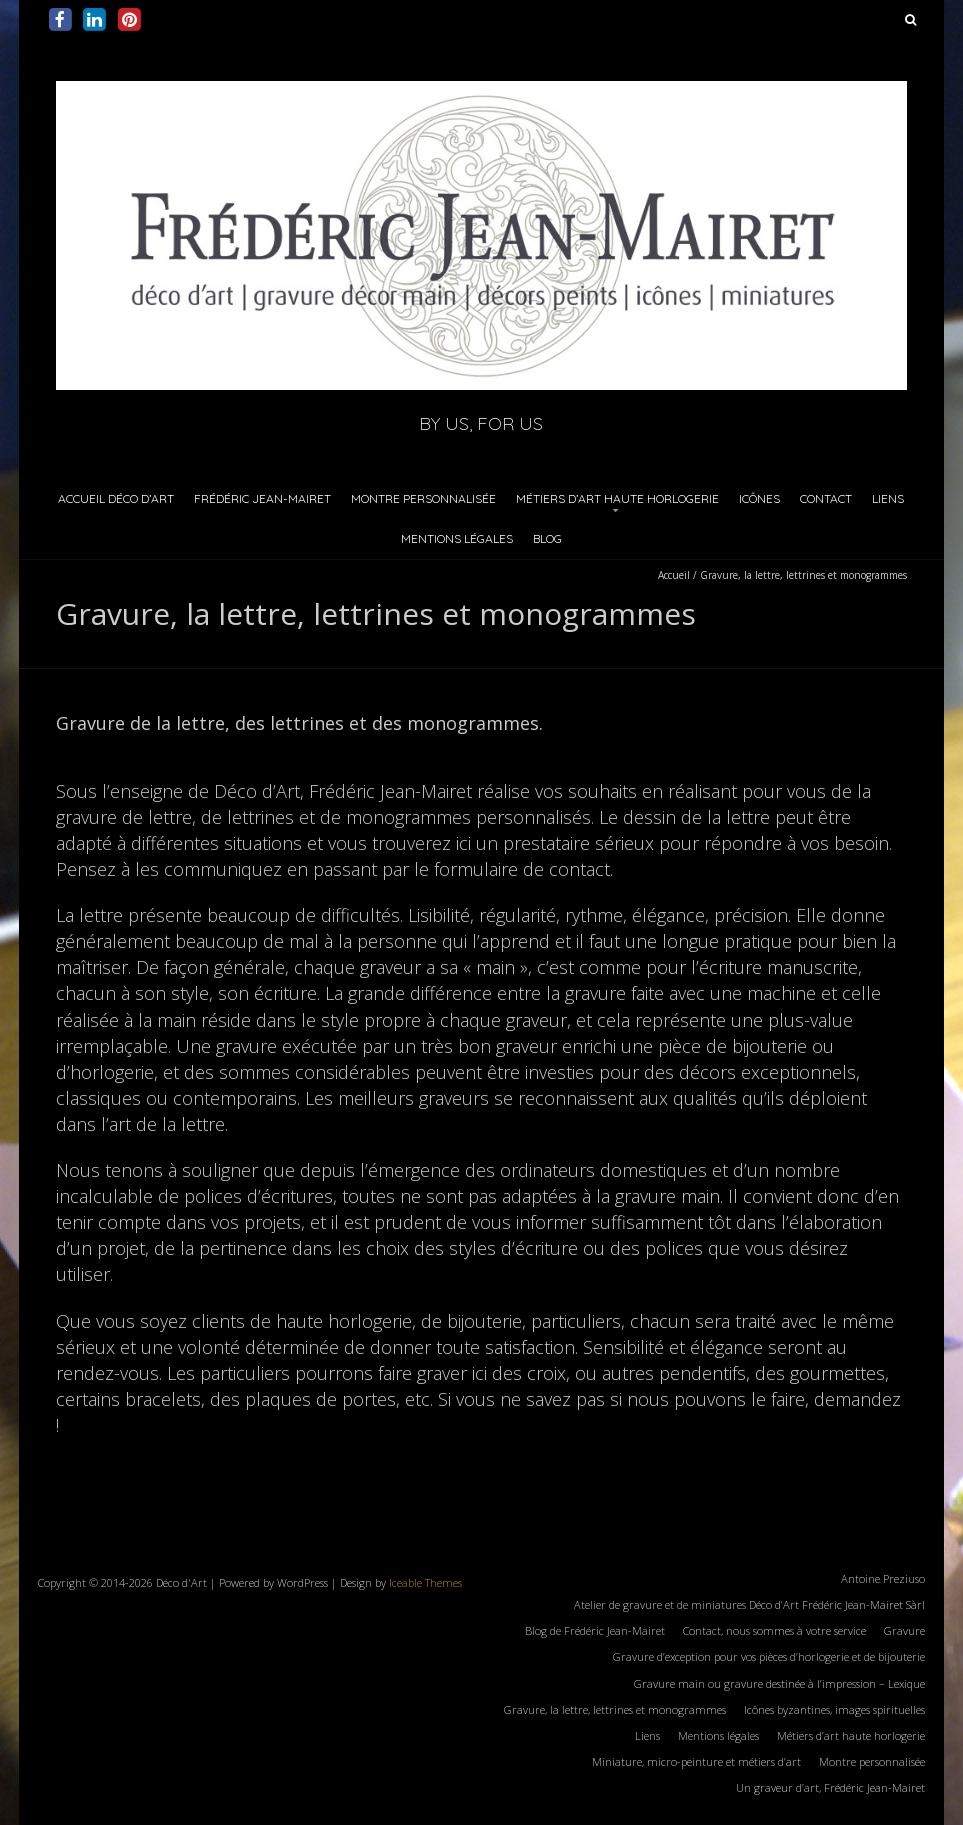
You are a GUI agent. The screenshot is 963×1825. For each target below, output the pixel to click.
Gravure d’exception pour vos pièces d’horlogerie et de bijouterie (769, 1656)
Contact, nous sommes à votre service (774, 1630)
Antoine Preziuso (883, 1578)
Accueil (674, 575)
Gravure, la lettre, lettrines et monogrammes (615, 1709)
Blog (547, 538)
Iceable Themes (425, 1582)
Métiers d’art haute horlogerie (617, 498)
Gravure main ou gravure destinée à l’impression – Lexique (779, 1683)
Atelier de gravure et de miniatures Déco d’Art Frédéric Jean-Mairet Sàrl (749, 1604)
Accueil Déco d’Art (116, 498)
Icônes (759, 498)
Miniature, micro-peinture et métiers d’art (696, 1761)
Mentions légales (457, 538)
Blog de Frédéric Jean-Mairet (595, 1630)
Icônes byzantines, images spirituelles (834, 1709)
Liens (888, 498)
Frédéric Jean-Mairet (262, 498)
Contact (826, 498)
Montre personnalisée (423, 498)
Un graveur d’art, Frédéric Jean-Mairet (830, 1787)
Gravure (904, 1630)
